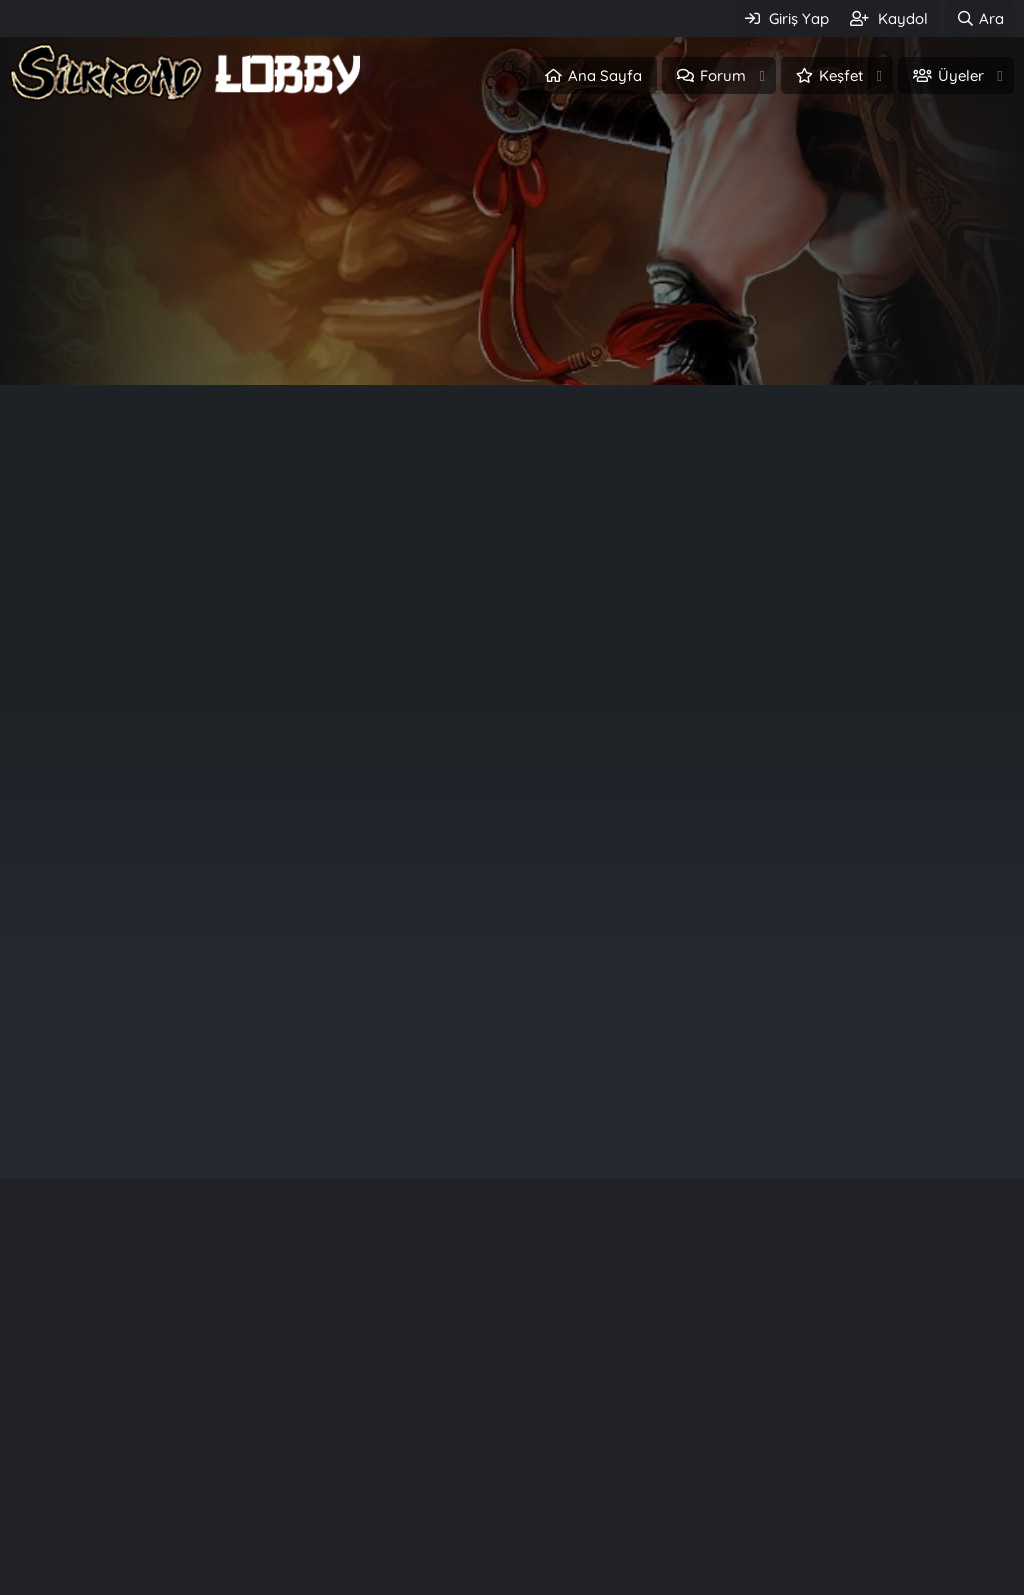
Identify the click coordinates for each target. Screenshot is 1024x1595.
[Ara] (980, 18)
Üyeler (961, 75)
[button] (762, 75)
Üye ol (597, 338)
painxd (896, 857)
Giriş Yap (426, 338)
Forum (723, 75)
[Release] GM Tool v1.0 (807, 1565)
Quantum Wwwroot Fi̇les (818, 1493)
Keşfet (841, 75)
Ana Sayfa (605, 75)
